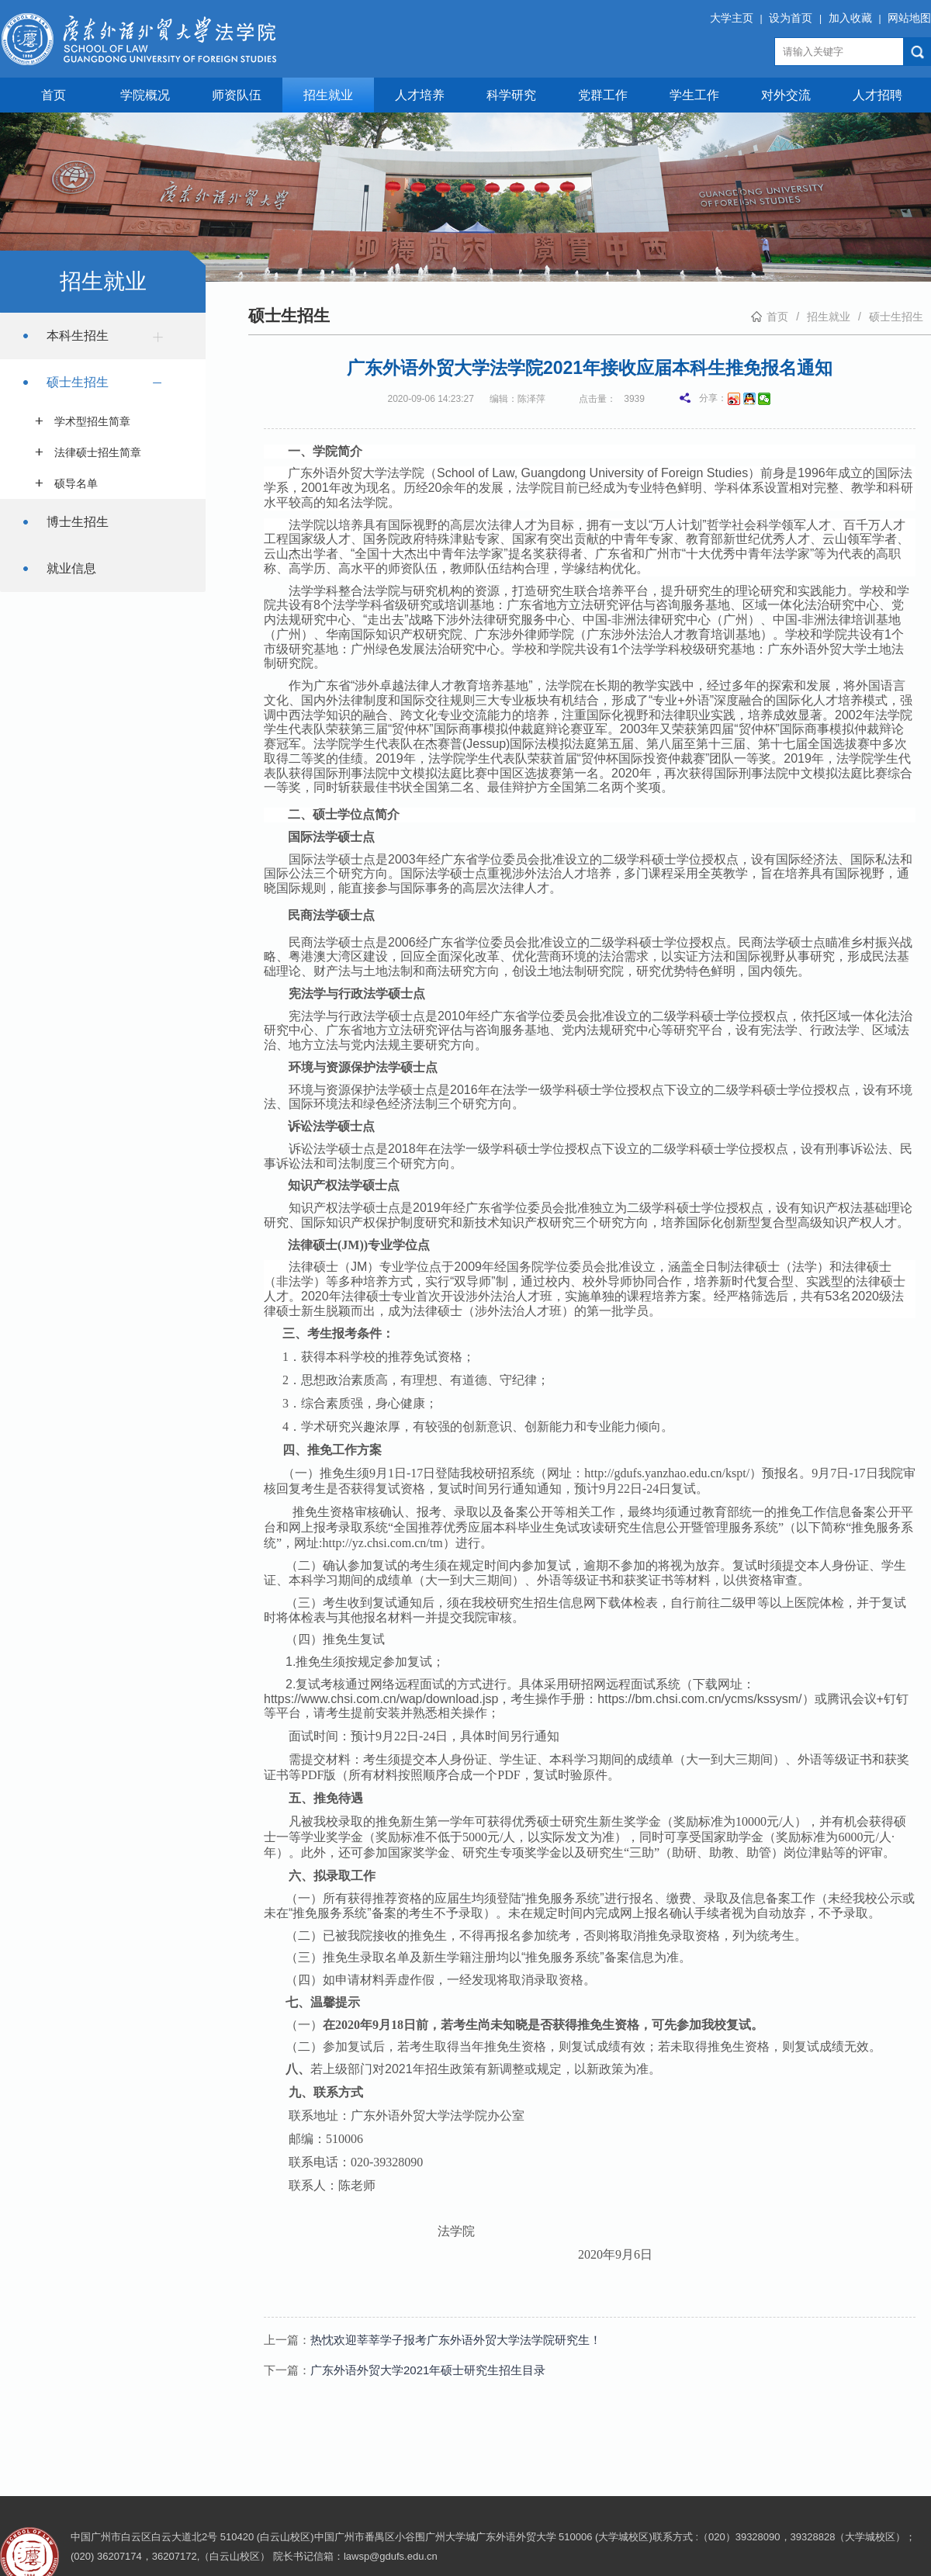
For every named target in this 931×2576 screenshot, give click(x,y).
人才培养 (420, 95)
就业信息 (71, 568)
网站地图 (909, 18)
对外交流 (786, 95)
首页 (53, 95)
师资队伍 (236, 95)
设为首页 (790, 18)
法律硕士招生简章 (97, 452)
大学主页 (731, 18)
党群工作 (603, 95)
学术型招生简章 (92, 421)
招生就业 (328, 95)
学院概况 (145, 95)
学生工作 (694, 95)
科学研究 (511, 95)
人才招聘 (877, 95)
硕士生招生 (109, 385)
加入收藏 (850, 18)
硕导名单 (76, 483)
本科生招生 (109, 336)
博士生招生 (78, 521)
